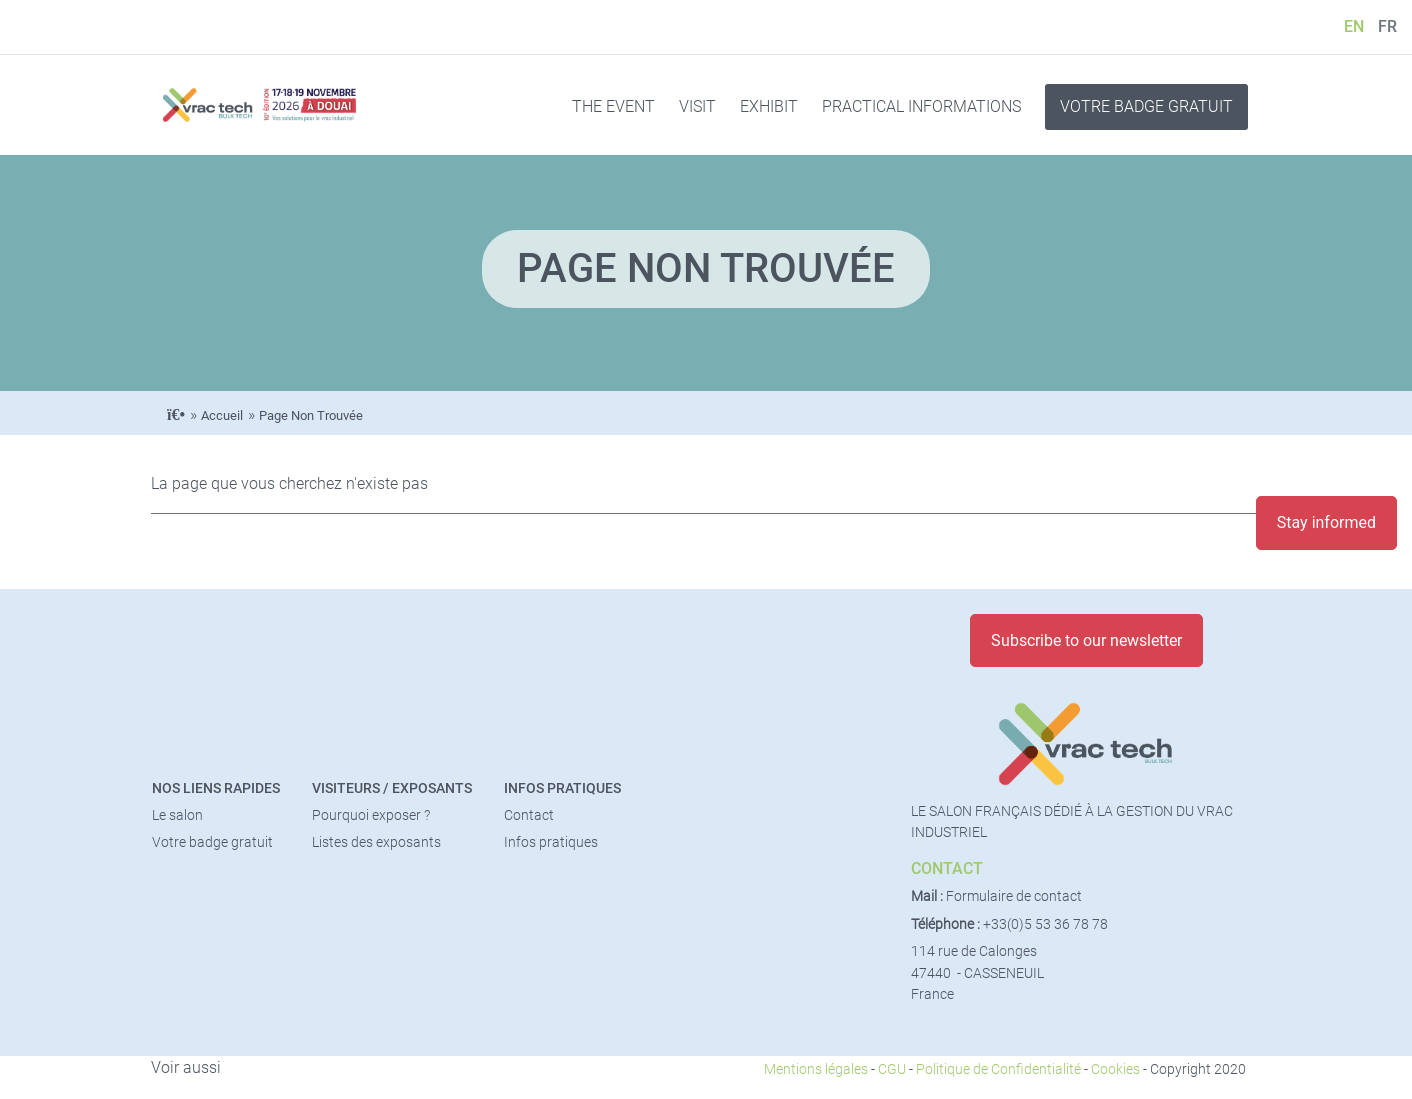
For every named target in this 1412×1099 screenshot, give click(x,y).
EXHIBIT (769, 106)
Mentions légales (816, 1069)
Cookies (1115, 1069)
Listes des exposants (376, 842)
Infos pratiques (562, 788)
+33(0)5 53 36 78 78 (1045, 924)
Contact (529, 815)
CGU (892, 1069)
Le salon (177, 815)
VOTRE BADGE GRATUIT (1146, 106)
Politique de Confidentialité (998, 1069)
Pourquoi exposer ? (371, 815)
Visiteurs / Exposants (392, 788)
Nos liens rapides (216, 788)
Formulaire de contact (1014, 896)
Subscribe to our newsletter (1086, 640)
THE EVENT (613, 106)
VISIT (697, 106)
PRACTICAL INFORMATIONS (921, 106)
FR (1387, 26)
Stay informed (1326, 522)
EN (1354, 26)
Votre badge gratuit (212, 842)
